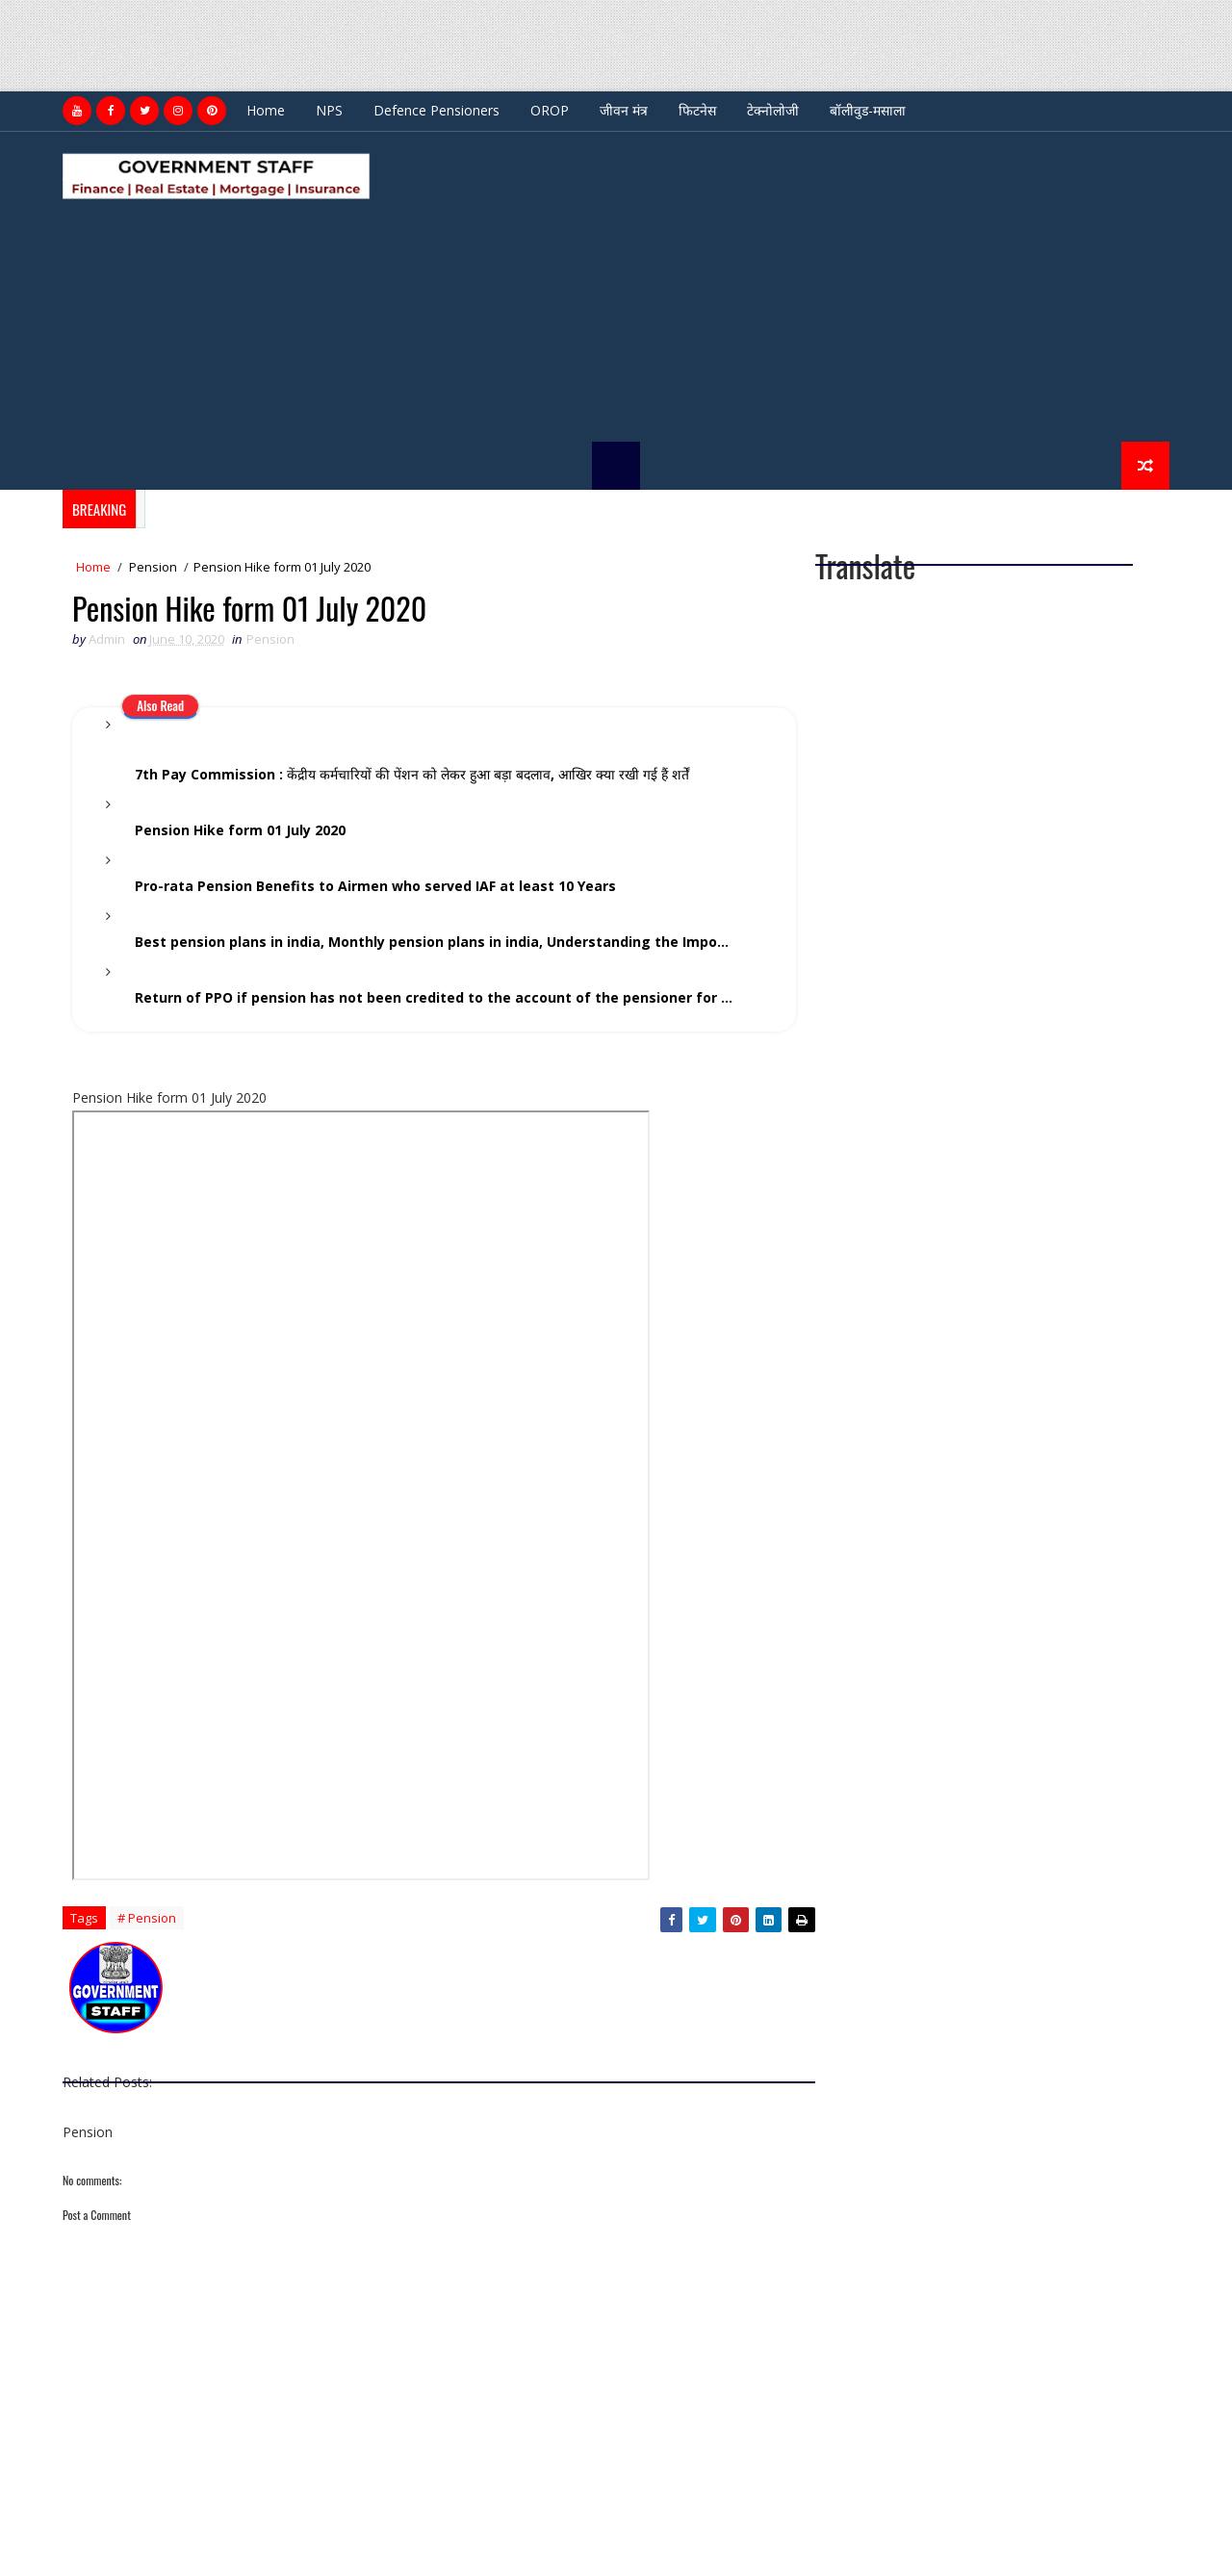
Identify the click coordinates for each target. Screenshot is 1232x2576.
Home (265, 110)
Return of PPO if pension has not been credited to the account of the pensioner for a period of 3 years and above (448, 997)
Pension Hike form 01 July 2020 (240, 830)
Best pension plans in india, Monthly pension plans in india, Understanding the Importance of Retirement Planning (448, 941)
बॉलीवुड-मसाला (868, 110)
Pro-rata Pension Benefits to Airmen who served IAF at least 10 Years (375, 886)
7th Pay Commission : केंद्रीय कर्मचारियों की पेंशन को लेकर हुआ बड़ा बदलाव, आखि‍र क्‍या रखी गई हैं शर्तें (412, 774)
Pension (153, 566)
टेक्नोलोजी (773, 110)
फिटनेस (697, 110)
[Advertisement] (350, 43)
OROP (549, 110)
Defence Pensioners (436, 110)
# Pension (146, 1917)
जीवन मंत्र (624, 110)
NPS (329, 110)
